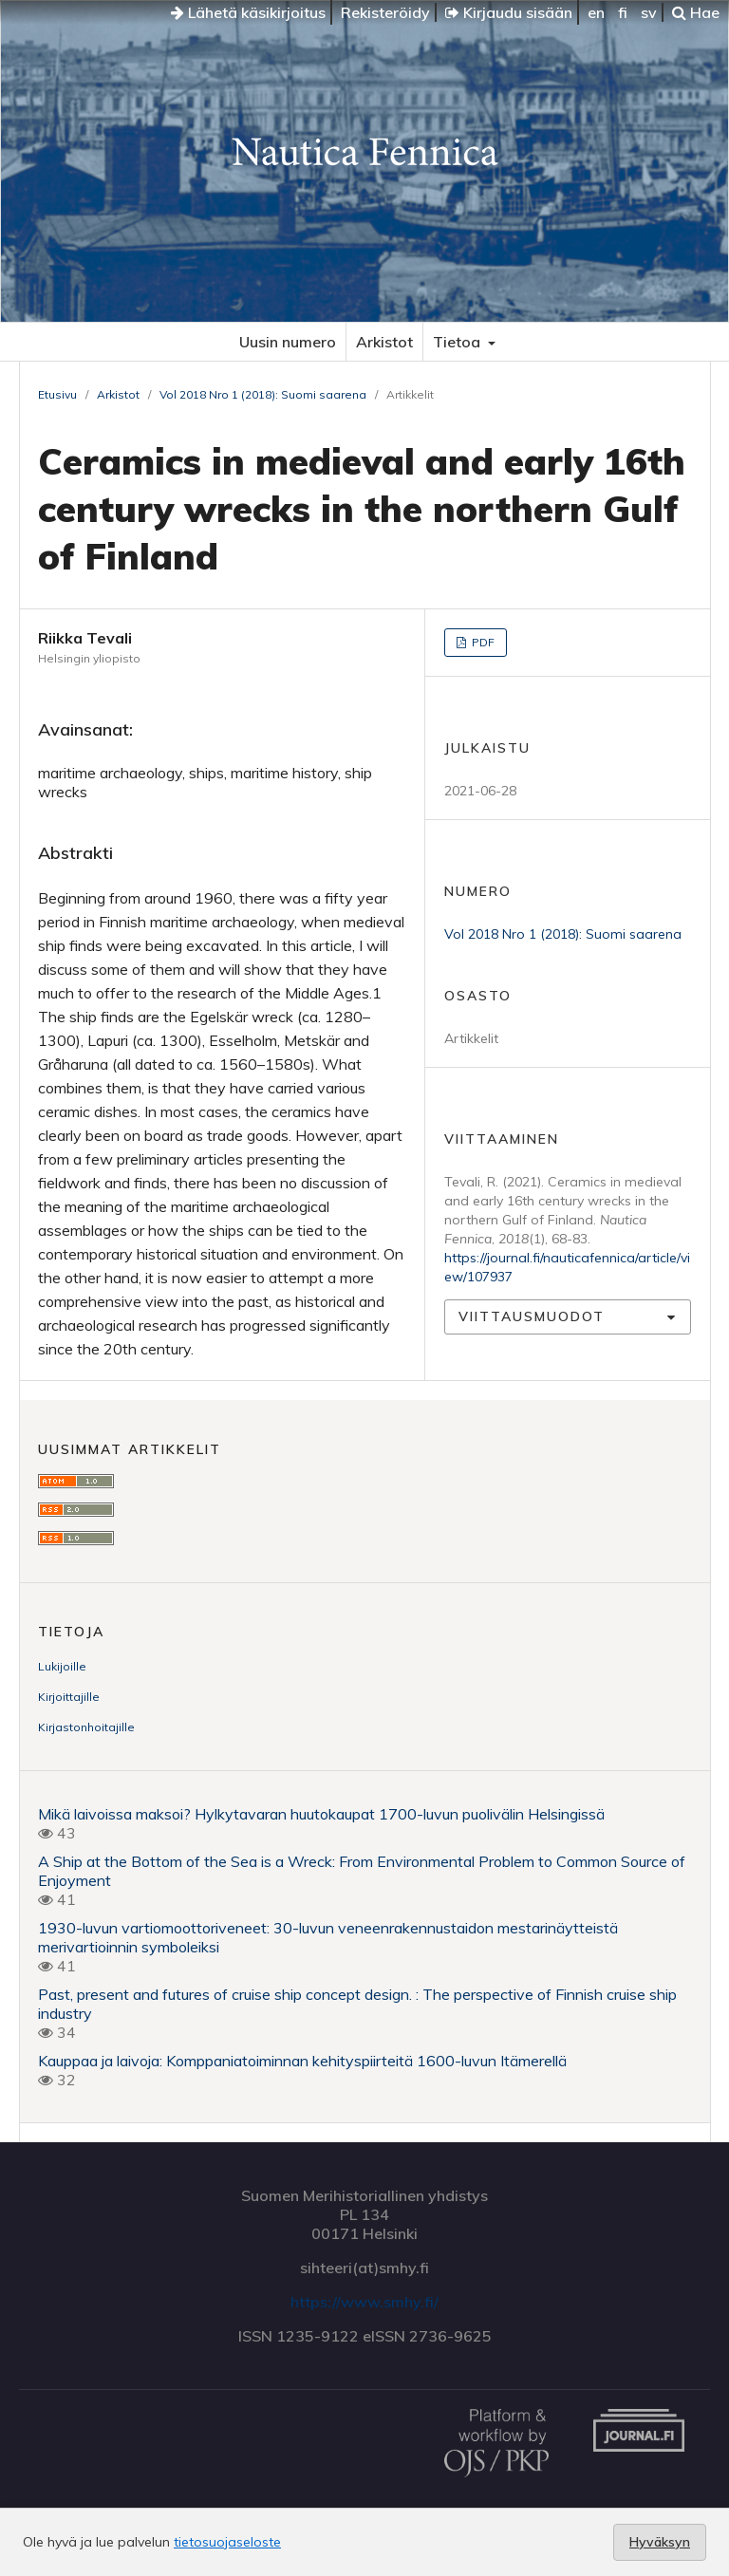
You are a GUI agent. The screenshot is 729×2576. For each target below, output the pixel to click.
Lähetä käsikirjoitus (248, 12)
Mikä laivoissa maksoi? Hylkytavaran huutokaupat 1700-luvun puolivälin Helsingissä (321, 1813)
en (596, 12)
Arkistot (384, 341)
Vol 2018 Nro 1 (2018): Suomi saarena (262, 394)
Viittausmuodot (531, 1316)
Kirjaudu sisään (508, 12)
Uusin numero (287, 341)
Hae (696, 12)
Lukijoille (62, 1666)
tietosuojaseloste (227, 2541)
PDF (482, 642)
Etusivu (57, 394)
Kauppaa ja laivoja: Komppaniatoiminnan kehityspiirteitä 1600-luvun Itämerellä (302, 2060)
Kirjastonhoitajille (86, 1727)
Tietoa (458, 341)
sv (649, 12)
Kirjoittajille (69, 1696)
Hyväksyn (659, 2541)
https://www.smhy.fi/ (364, 2301)
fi (622, 12)
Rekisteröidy (385, 12)
